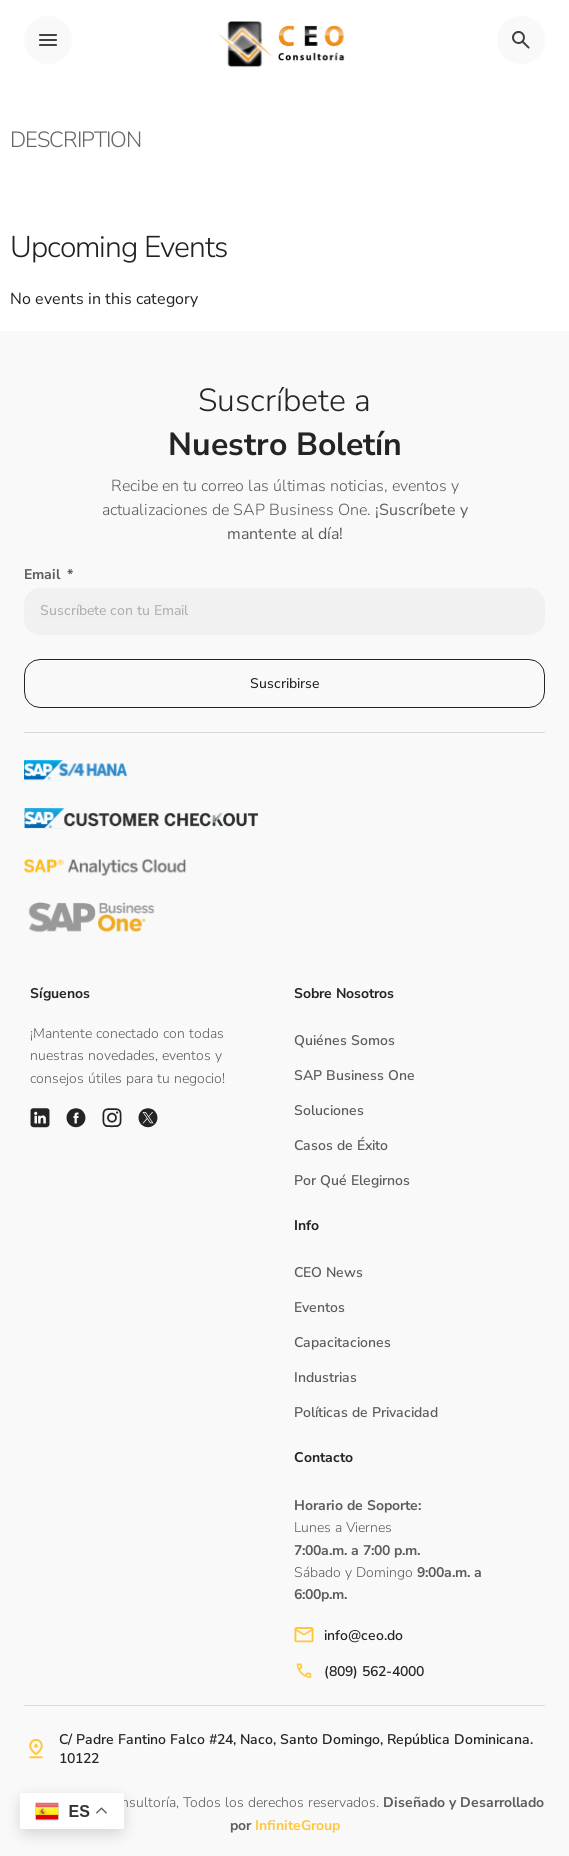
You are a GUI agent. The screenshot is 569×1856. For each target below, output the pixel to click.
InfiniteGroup (297, 1825)
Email (44, 574)
